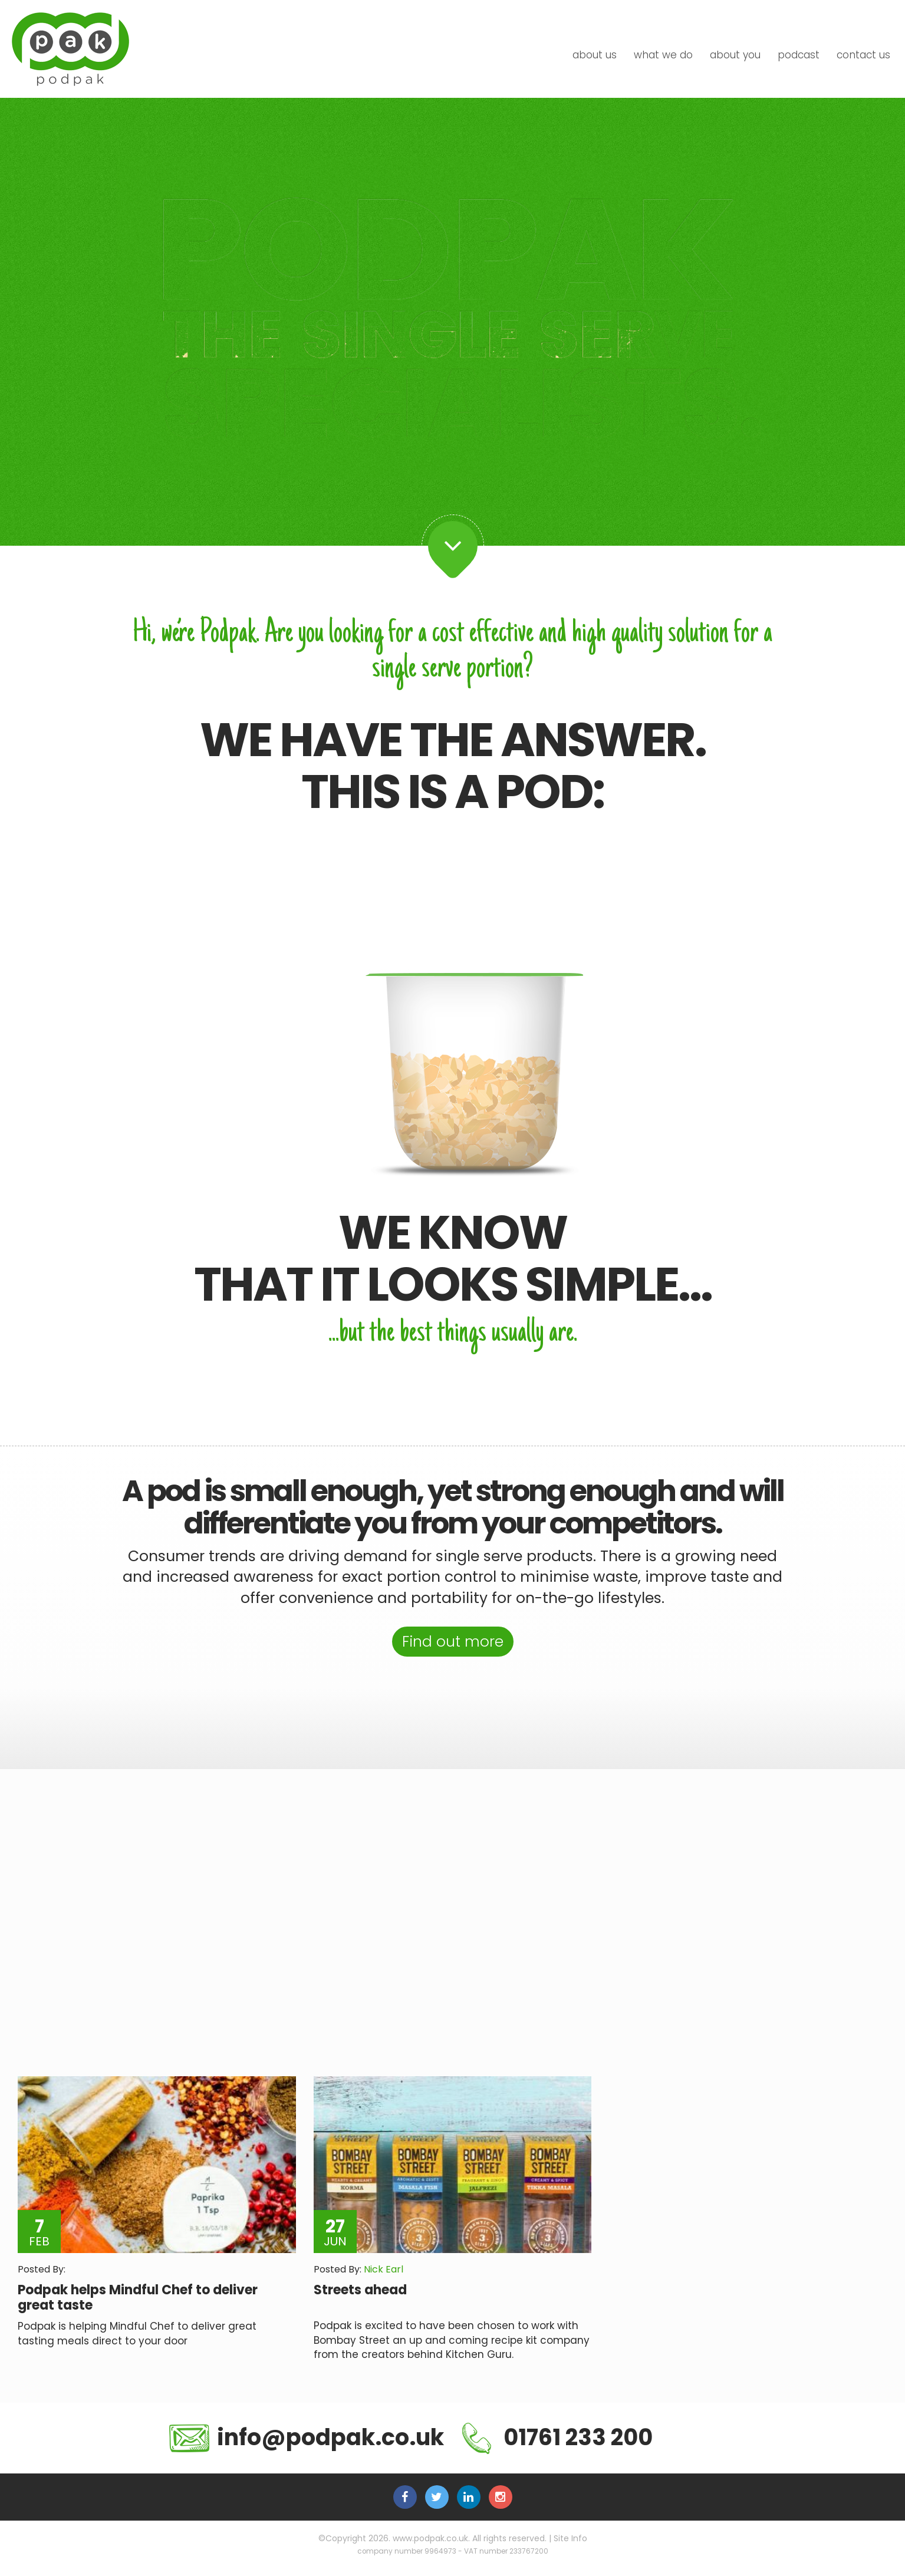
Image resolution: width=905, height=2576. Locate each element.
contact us (863, 55)
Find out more (452, 1641)
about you (735, 55)
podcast (799, 55)
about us (594, 55)
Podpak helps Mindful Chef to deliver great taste (138, 2298)
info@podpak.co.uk (306, 2439)
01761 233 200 (557, 2440)
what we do (663, 55)
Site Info (570, 2539)
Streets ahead (360, 2291)
